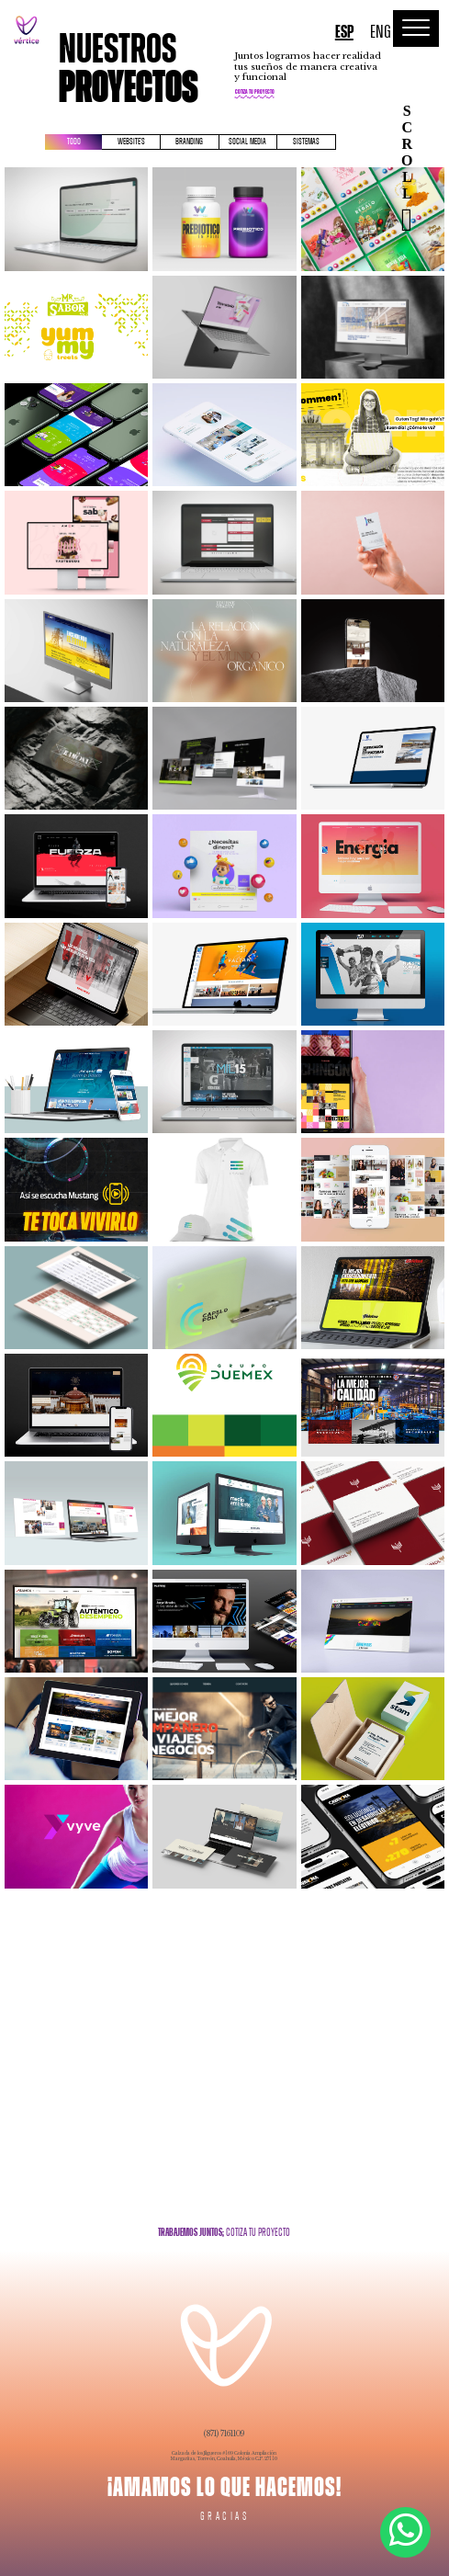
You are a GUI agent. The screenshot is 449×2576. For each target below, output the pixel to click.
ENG (380, 32)
